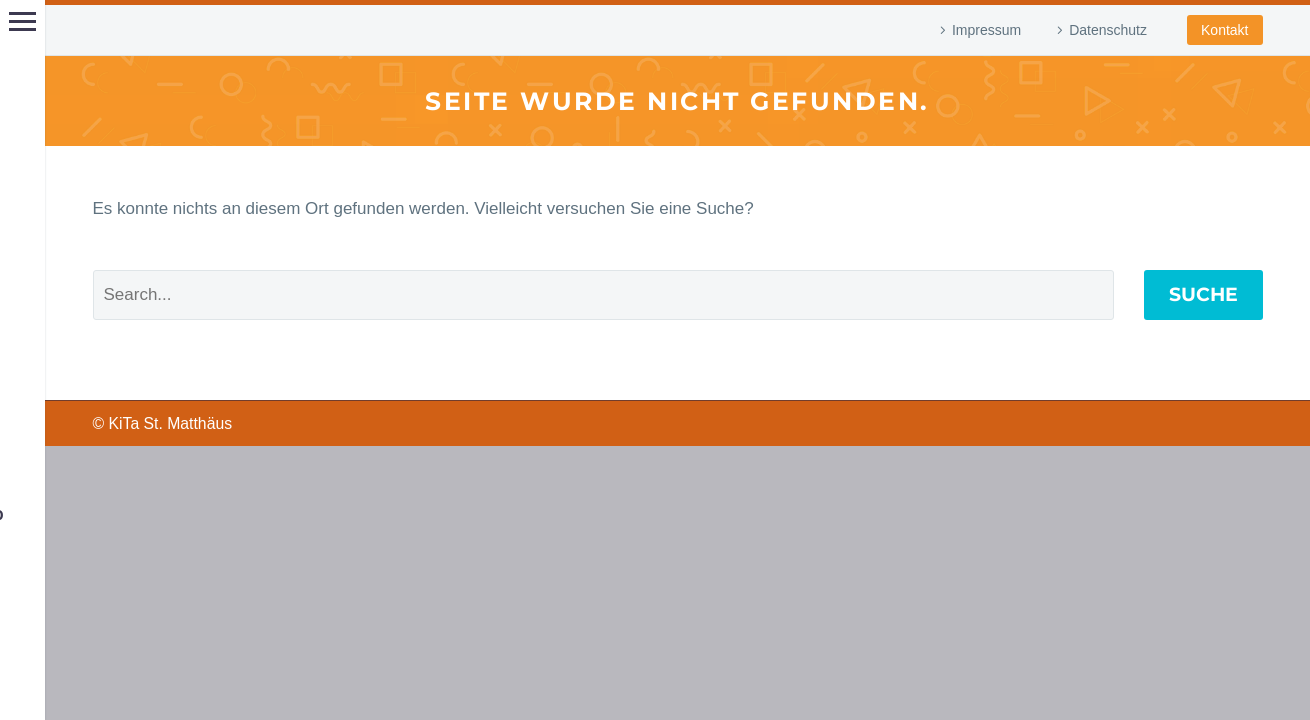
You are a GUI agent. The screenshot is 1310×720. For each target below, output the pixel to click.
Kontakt (1224, 30)
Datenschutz (1108, 30)
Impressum (986, 30)
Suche (1203, 294)
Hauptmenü (22, 21)
